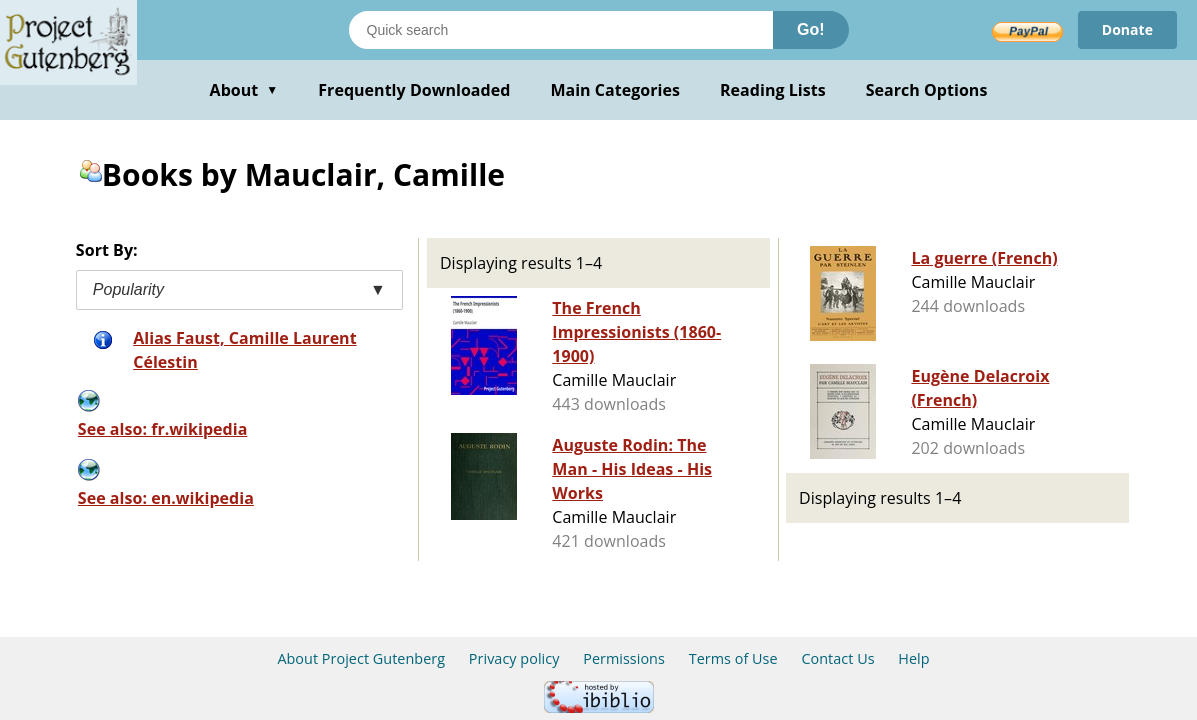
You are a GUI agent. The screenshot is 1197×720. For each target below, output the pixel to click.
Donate (1127, 29)
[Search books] (561, 30)
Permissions (624, 658)
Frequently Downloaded (414, 90)
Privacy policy (514, 658)
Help (913, 658)
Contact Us (837, 658)
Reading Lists (773, 90)
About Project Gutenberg (361, 658)
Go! (811, 29)
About (244, 90)
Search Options (927, 90)
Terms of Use (733, 658)
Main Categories (615, 90)
